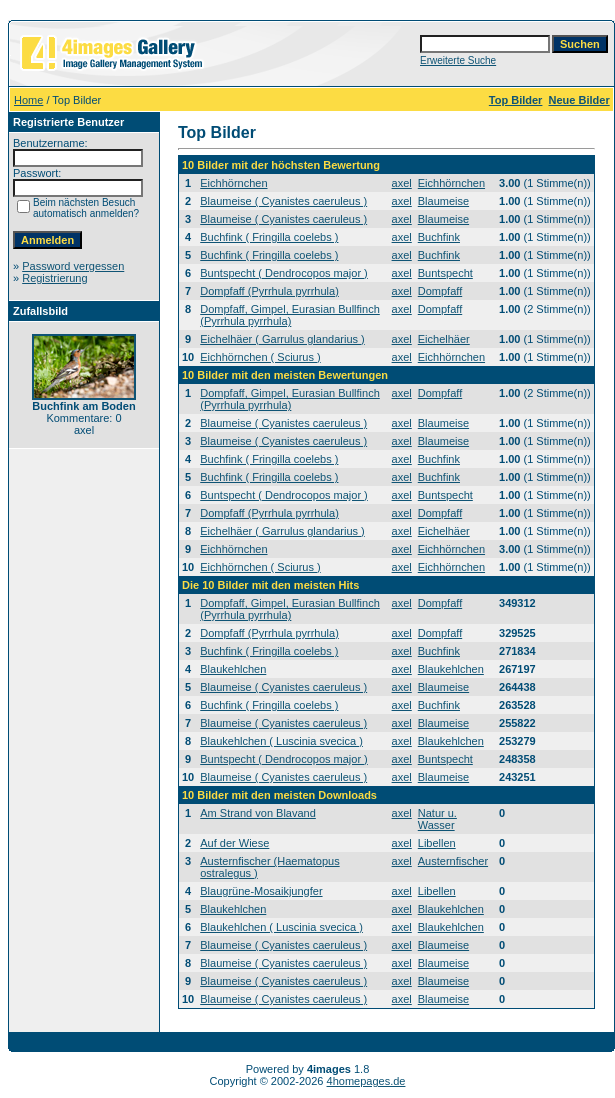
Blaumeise (443, 201)
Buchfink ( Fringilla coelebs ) (269, 237)
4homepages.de (366, 1081)
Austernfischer (453, 861)
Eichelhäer (444, 339)
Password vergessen (73, 266)
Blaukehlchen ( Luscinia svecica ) (281, 741)
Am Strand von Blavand (258, 813)
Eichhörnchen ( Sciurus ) (260, 357)
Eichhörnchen (233, 183)
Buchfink (439, 237)
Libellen (437, 843)
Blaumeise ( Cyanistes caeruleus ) (283, 201)
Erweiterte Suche (458, 60)
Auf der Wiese (234, 843)
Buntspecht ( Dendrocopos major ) (284, 273)
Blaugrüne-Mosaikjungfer (261, 891)
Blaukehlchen (233, 669)
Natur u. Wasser (437, 819)
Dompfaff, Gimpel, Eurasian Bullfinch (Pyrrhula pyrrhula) (290, 315)
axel (402, 183)
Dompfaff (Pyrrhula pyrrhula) (269, 291)
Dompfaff (440, 291)
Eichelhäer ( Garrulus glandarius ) (282, 339)
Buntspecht (445, 273)
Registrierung (54, 278)
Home (28, 100)
